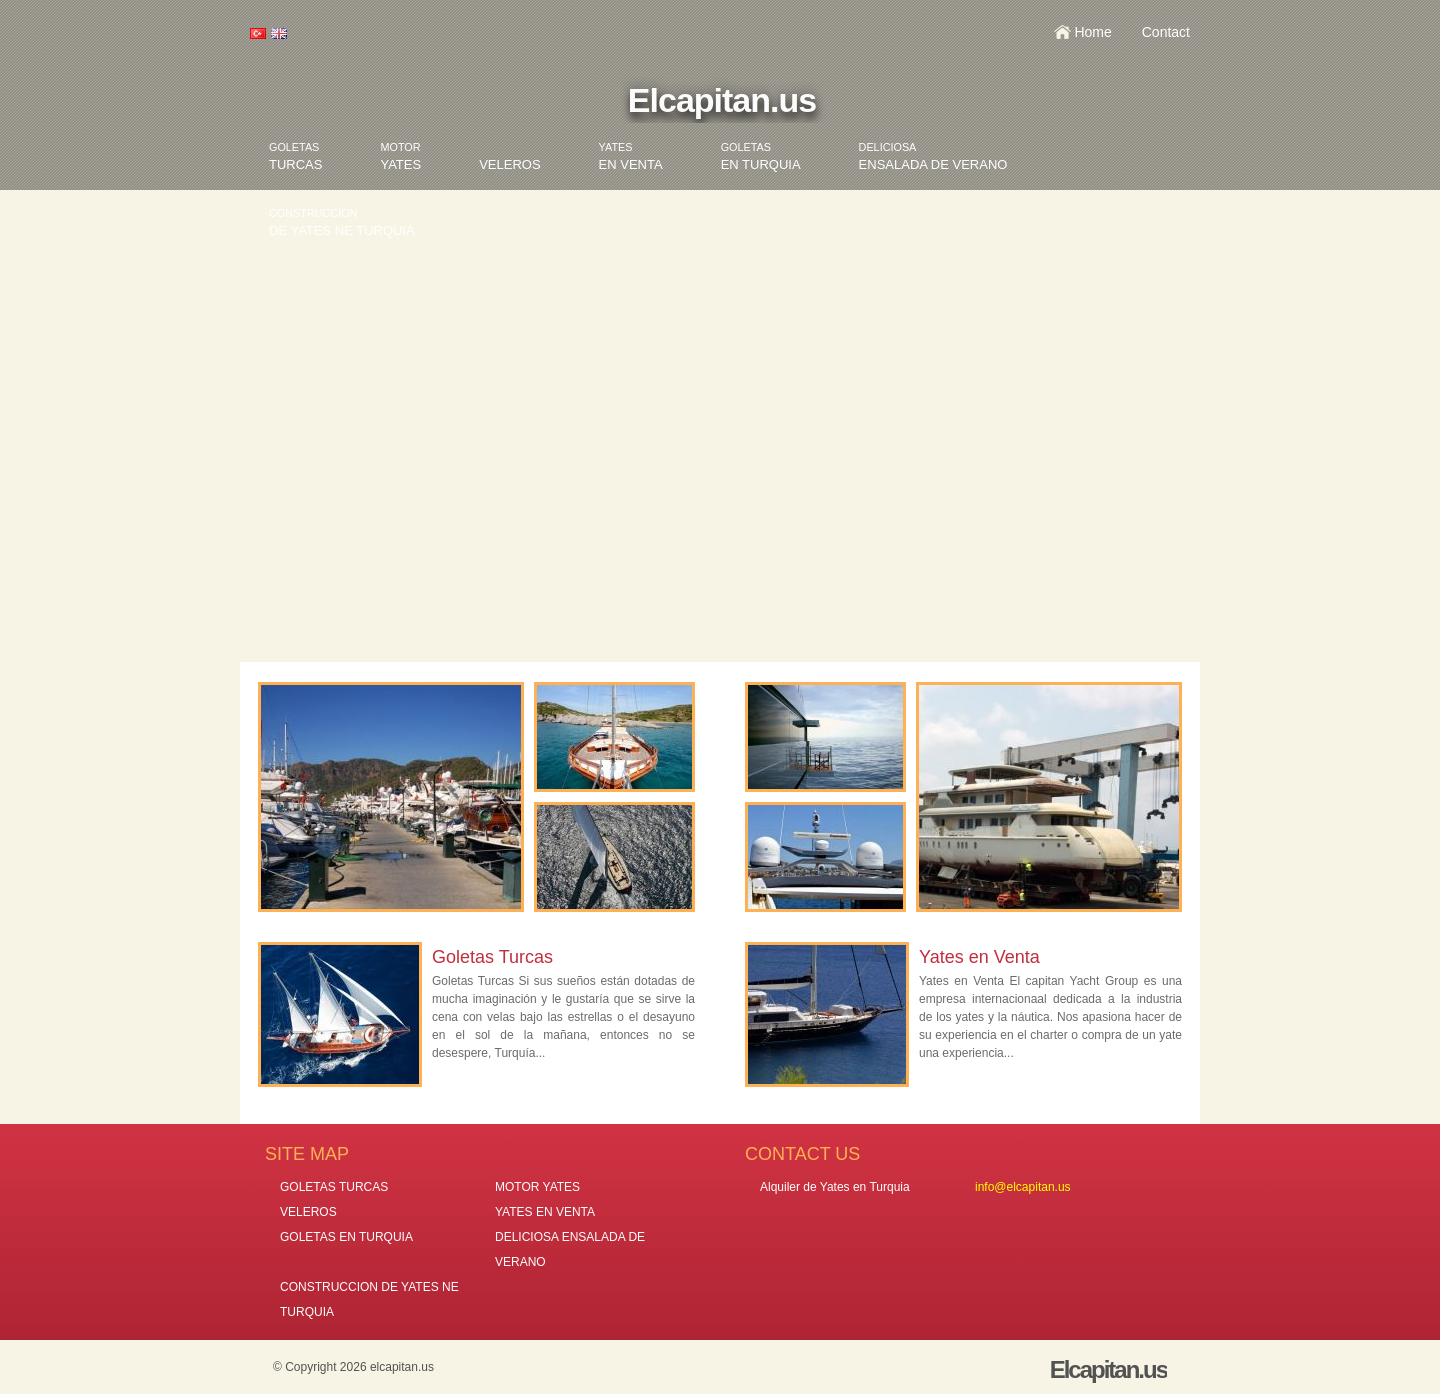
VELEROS (509, 164)
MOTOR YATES (537, 1187)
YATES (400, 156)
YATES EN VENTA (545, 1212)
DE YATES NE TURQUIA (342, 222)
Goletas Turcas (492, 957)
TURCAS (295, 156)
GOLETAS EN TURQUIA (346, 1237)
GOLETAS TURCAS (334, 1187)
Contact (1166, 32)
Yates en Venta (979, 957)
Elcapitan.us (722, 100)
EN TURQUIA (761, 156)
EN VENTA (631, 156)
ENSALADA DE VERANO (933, 156)
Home (1092, 32)
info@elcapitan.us (1023, 1187)
